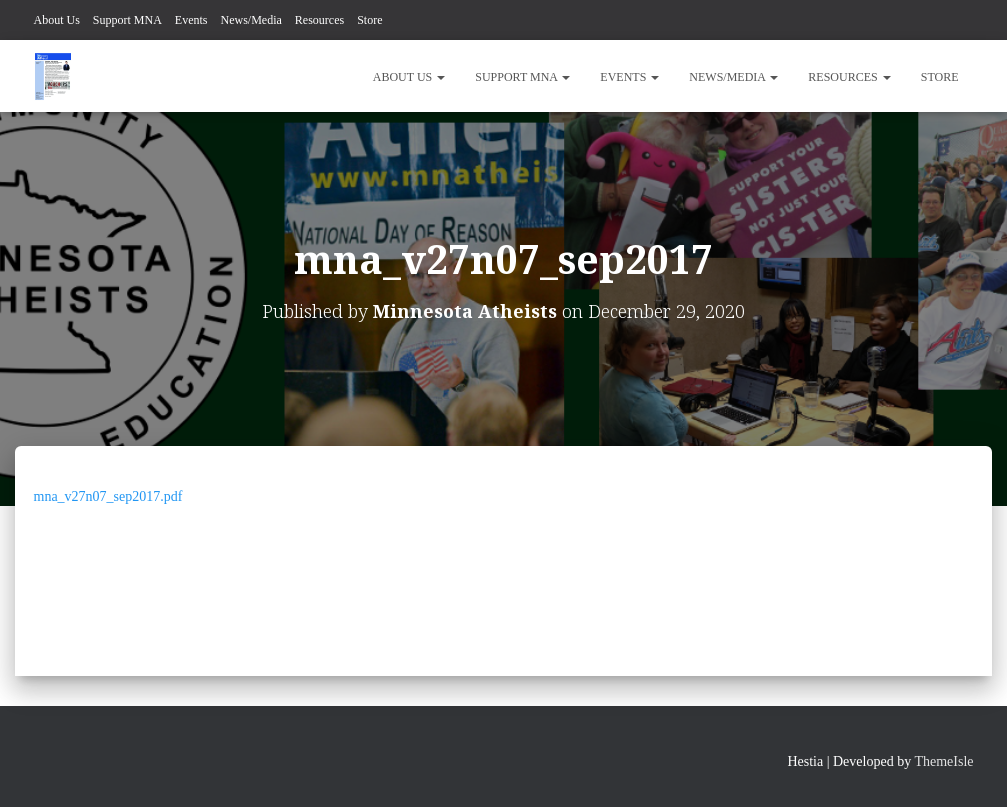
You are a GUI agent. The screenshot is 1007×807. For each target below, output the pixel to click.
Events (191, 20)
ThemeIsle (943, 761)
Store (369, 20)
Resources (319, 20)
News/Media (251, 20)
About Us (57, 20)
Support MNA (127, 20)
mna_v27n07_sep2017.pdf (108, 496)
